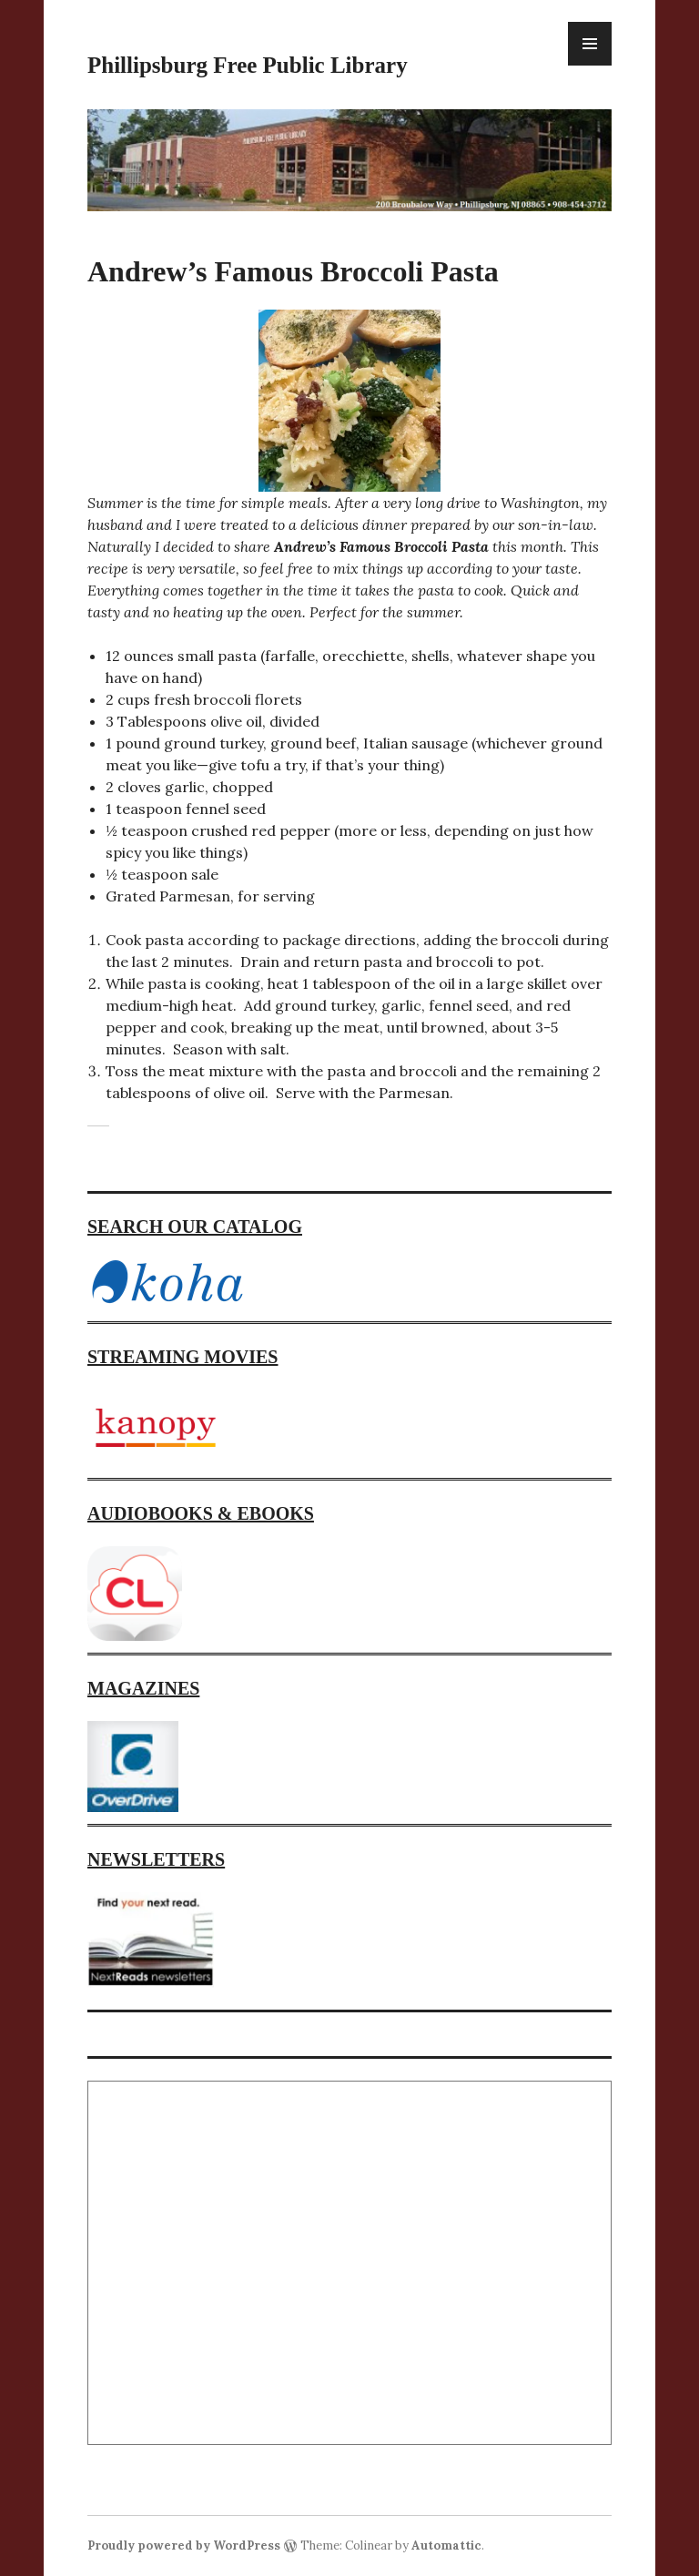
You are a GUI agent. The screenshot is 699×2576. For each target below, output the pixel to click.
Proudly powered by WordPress (183, 2545)
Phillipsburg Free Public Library (247, 65)
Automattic (446, 2545)
